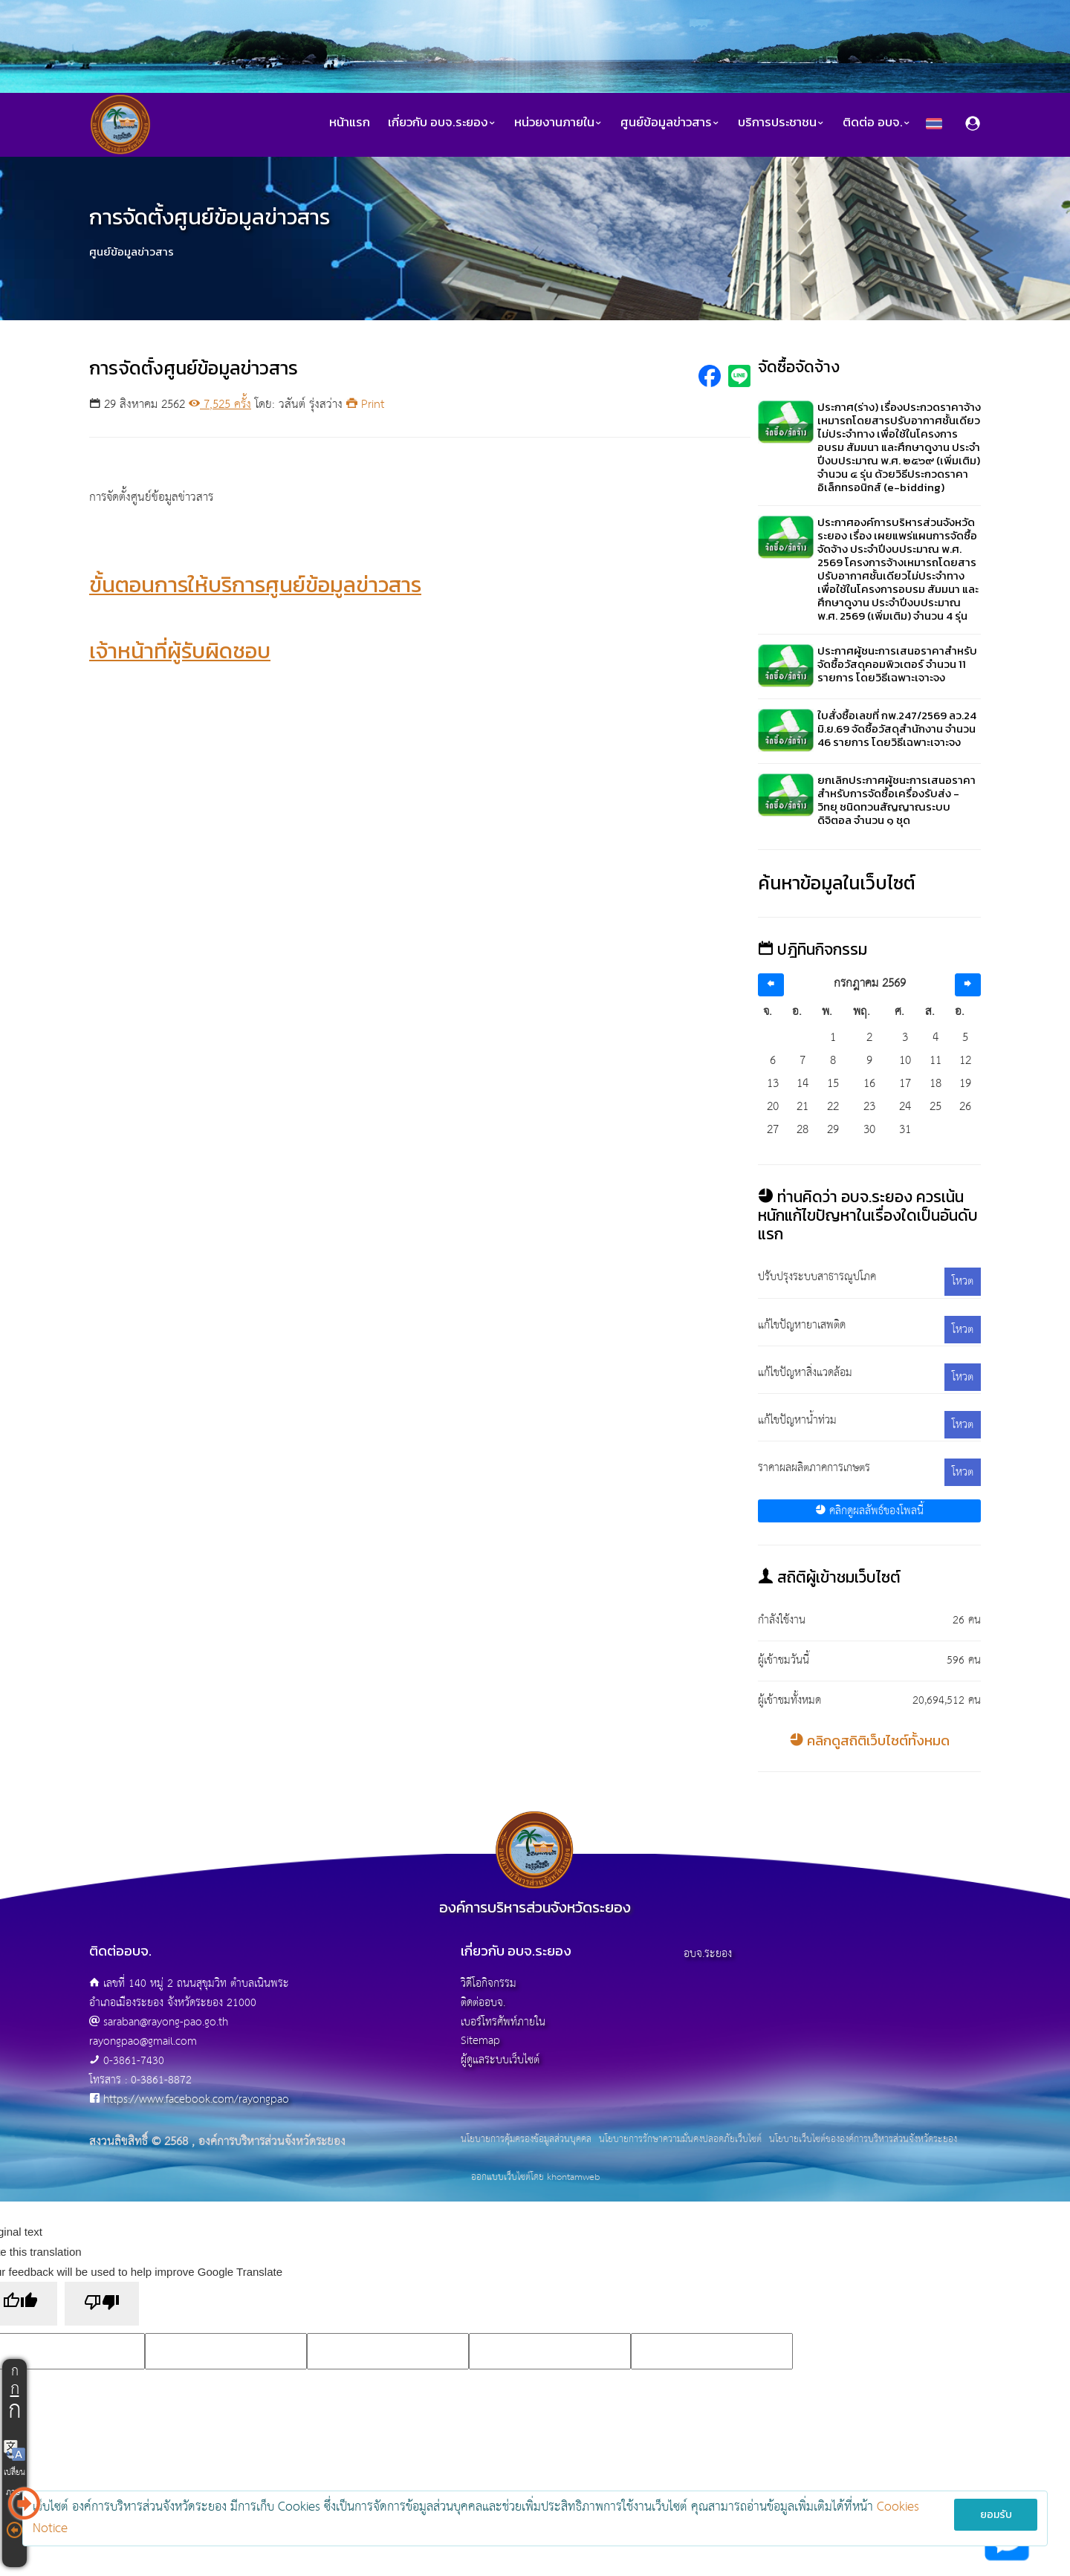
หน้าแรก (349, 122)
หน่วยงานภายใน (558, 122)
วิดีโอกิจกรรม (488, 1983)
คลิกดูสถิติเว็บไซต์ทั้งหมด (870, 1740)
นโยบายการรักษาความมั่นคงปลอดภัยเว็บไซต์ (680, 2140)
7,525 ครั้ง (220, 404)
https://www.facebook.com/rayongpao (196, 2099)
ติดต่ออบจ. (483, 2003)
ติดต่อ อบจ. (877, 122)
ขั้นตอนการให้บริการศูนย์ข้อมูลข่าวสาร (255, 584)
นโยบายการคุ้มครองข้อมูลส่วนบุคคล (526, 2140)
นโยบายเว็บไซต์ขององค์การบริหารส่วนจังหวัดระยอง (863, 2140)
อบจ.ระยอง (708, 1954)
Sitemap (480, 2041)
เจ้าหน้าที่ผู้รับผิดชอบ (179, 650)
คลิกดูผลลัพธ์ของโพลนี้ (869, 1511)
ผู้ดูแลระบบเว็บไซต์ (500, 2060)
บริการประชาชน (781, 122)
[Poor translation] (102, 2304)
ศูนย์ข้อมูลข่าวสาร (670, 122)
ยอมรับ (996, 2515)
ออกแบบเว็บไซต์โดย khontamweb (535, 2177)
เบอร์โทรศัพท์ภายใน (503, 2022)
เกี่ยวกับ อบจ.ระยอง (442, 122)
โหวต (962, 1281)
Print (365, 404)
